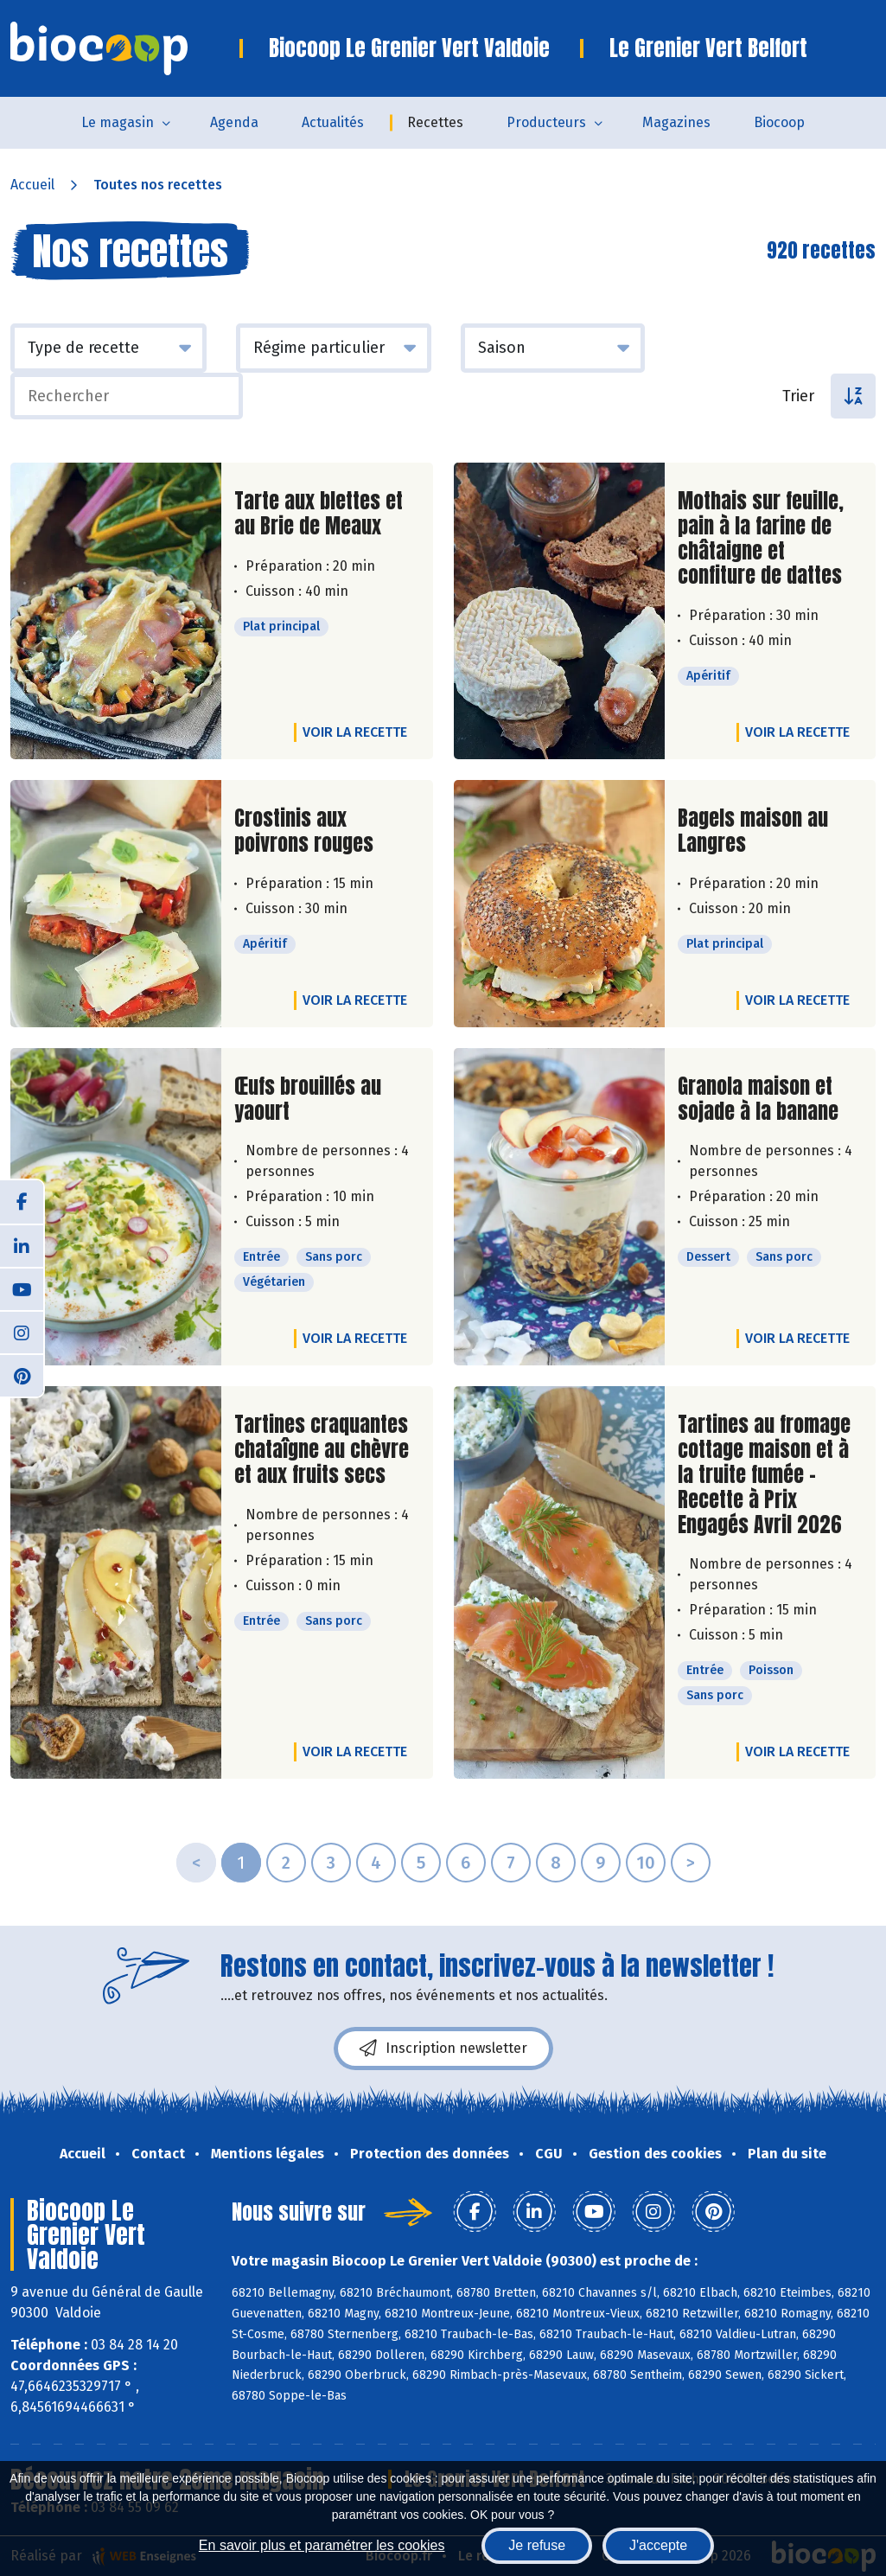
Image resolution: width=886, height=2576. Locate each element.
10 (645, 1862)
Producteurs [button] (546, 122)
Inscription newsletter (443, 2048)
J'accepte (658, 2545)
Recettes (435, 122)
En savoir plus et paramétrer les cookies (322, 2545)
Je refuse (536, 2545)
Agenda (234, 122)
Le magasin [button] (117, 122)
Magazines (676, 122)
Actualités (333, 122)
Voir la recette (355, 732)
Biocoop (779, 122)
